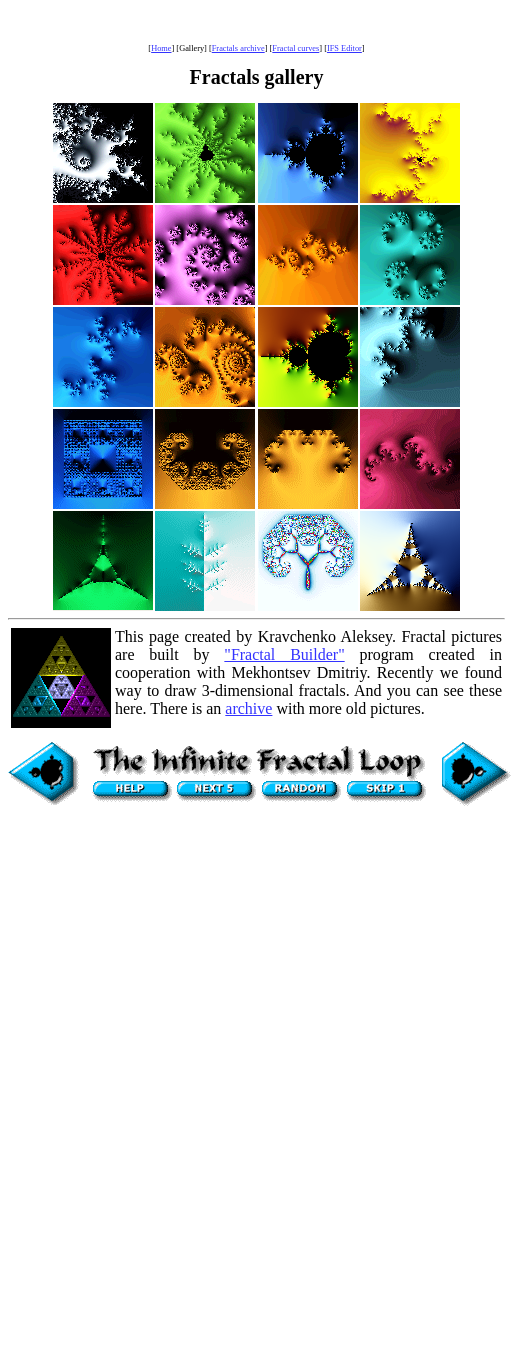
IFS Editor (344, 48)
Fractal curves (295, 48)
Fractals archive (238, 48)
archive (248, 708)
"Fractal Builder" (284, 654)
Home (161, 48)
